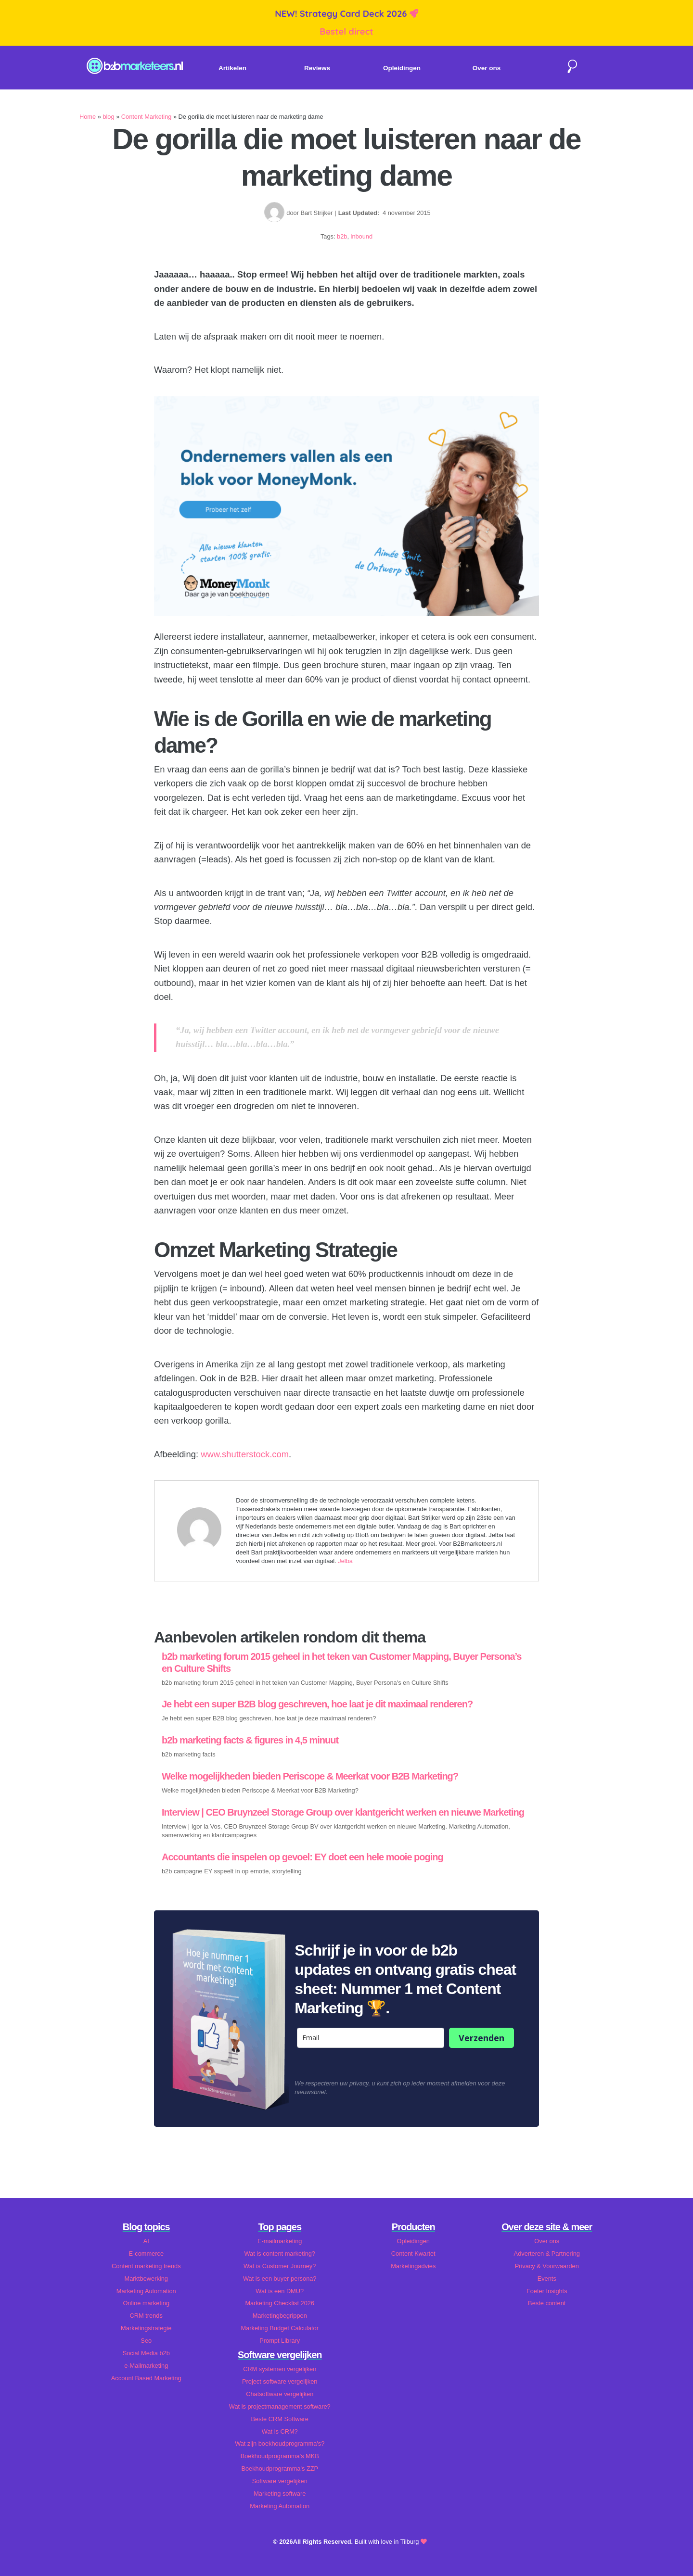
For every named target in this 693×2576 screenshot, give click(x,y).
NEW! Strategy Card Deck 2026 (342, 13)
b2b (342, 236)
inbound (362, 236)
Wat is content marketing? (279, 2253)
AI (146, 2241)
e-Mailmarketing (146, 2365)
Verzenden (481, 2038)
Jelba (345, 1561)
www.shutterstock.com (245, 1454)
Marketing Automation (146, 2291)
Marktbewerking (146, 2278)
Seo (146, 2340)
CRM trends (146, 2315)
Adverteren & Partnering (547, 2253)
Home (87, 116)
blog (108, 116)
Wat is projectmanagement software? (280, 2406)
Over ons (486, 67)
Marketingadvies (413, 2266)
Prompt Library (279, 2340)
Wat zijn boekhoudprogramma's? (279, 2443)
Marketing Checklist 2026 (279, 2303)
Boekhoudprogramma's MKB (280, 2456)
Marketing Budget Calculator (280, 2328)
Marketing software (280, 2493)
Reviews (317, 67)
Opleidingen (402, 67)
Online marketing (146, 2303)
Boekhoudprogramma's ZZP (279, 2468)
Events (547, 2278)
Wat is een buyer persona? (279, 2278)
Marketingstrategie (146, 2328)
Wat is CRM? (280, 2431)
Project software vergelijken (279, 2381)
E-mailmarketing (279, 2241)
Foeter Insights (546, 2291)
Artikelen (232, 67)
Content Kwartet (413, 2253)
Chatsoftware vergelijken (279, 2394)
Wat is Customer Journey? (280, 2266)
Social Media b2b (146, 2353)
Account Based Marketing (146, 2378)
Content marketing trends (146, 2266)
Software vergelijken (280, 2481)
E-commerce (146, 2253)
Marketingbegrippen (280, 2315)
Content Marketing (146, 116)
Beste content (546, 2303)
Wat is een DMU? (280, 2291)
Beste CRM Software (279, 2419)
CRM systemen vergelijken (279, 2369)
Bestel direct (346, 31)
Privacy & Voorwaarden (547, 2266)
